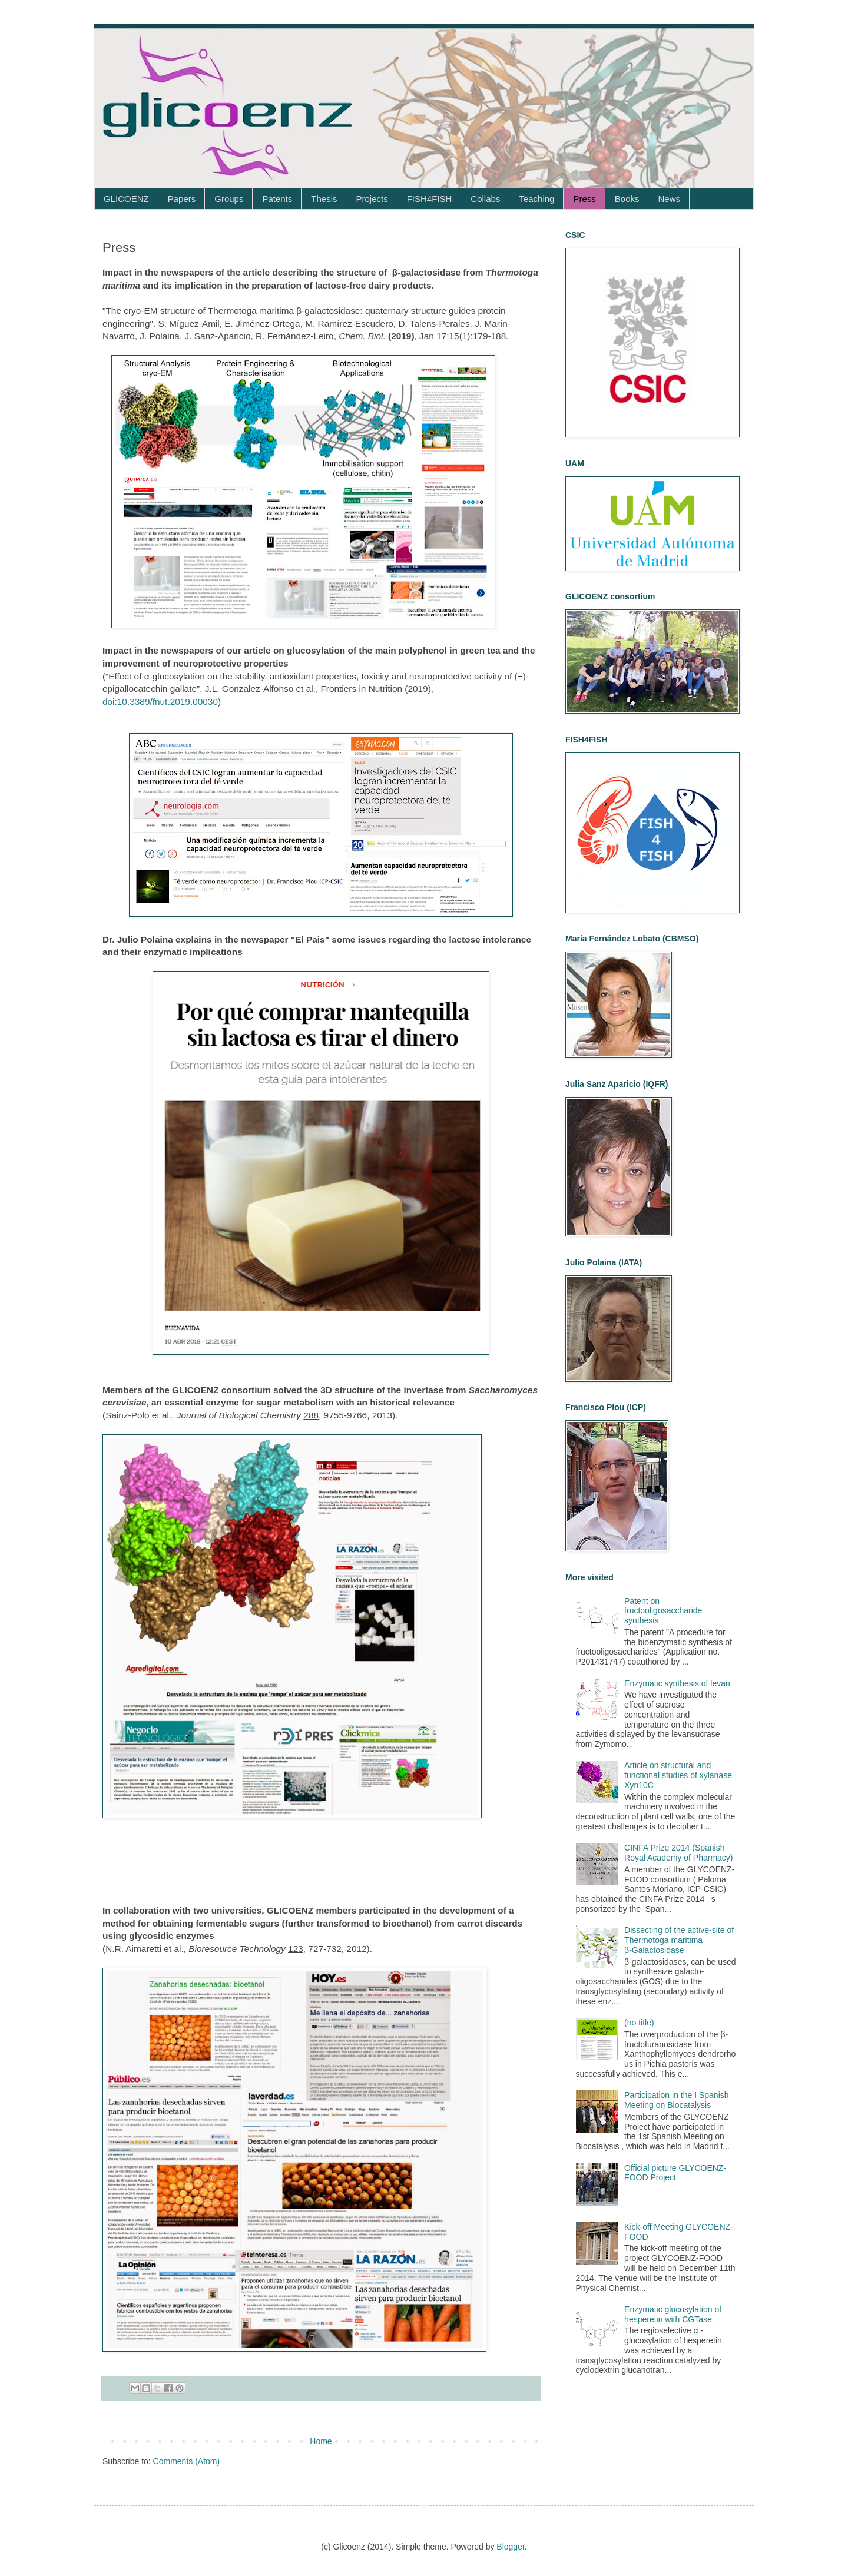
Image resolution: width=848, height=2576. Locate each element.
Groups (228, 199)
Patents (277, 199)
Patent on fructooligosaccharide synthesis (663, 1611)
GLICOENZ (126, 199)
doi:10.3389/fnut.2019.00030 (160, 702)
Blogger (510, 2546)
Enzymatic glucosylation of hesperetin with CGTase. (672, 2314)
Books (627, 199)
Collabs (485, 199)
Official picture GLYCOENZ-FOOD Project (675, 2173)
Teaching (536, 199)
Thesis (324, 199)
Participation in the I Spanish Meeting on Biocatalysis (676, 2100)
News (669, 199)
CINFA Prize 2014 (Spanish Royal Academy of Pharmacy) (678, 1852)
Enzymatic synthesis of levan (677, 1683)
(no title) (639, 2022)
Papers (182, 199)
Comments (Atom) (186, 2461)
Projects (371, 199)
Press (584, 199)
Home (321, 2441)
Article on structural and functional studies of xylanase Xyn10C (678, 1775)
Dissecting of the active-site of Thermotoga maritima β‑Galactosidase (679, 1940)
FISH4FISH (429, 199)
